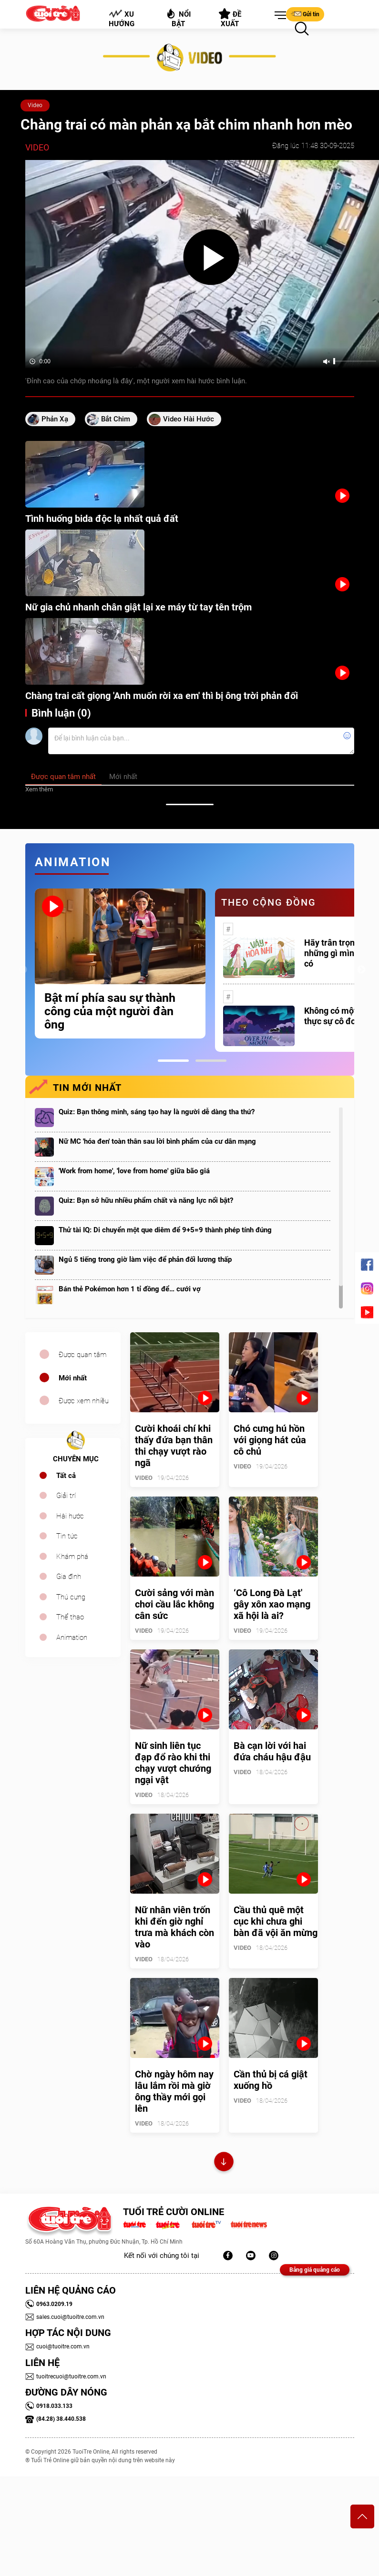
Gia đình (68, 1576)
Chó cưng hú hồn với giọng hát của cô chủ (270, 1440)
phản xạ (54, 419)
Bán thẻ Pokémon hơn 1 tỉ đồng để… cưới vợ (130, 1289)
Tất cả (66, 1475)
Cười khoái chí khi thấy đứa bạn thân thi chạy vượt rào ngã (174, 1445)
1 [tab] (173, 1060)
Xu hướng (121, 19)
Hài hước (70, 1516)
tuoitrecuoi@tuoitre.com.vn (65, 2376)
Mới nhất (73, 1378)
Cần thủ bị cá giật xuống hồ (270, 2079)
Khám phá (72, 1556)
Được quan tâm (82, 1354)
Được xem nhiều (84, 1401)
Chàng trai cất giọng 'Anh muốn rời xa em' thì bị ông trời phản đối (161, 695)
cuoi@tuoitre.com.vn (57, 2346)
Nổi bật (178, 18)
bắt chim (115, 419)
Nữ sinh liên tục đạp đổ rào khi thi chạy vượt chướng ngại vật (173, 1763)
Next (361, 970)
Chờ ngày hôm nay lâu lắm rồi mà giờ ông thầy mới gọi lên (174, 2091)
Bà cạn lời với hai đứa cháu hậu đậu (272, 1751)
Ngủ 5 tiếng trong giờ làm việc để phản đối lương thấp (145, 1259)
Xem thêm (39, 789)
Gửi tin (305, 14)
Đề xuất (230, 18)
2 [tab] (210, 1060)
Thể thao (70, 1617)
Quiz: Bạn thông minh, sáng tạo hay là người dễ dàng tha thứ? (157, 1112)
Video (35, 105)
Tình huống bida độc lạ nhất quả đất (101, 518)
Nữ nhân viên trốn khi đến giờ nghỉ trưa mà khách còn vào (174, 1927)
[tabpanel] (120, 963)
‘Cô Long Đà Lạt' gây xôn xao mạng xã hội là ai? (272, 1604)
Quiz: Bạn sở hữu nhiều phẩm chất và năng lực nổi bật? (146, 1200)
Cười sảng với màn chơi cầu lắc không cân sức (174, 1604)
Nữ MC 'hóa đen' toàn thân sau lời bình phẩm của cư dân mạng (157, 1141)
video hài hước (188, 419)
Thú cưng (70, 1597)
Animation (71, 1637)
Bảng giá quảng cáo (314, 2269)
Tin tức (67, 1536)
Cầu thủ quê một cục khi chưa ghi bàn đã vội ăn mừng (276, 1921)
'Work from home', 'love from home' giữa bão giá (134, 1171)
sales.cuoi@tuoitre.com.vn (64, 2317)
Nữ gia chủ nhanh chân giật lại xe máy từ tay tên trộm (138, 607)
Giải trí (66, 1495)
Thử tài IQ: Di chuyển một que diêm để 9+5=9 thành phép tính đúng (165, 1230)
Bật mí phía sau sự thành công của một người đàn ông (109, 1011)
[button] (278, 16)
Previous (23, 970)
